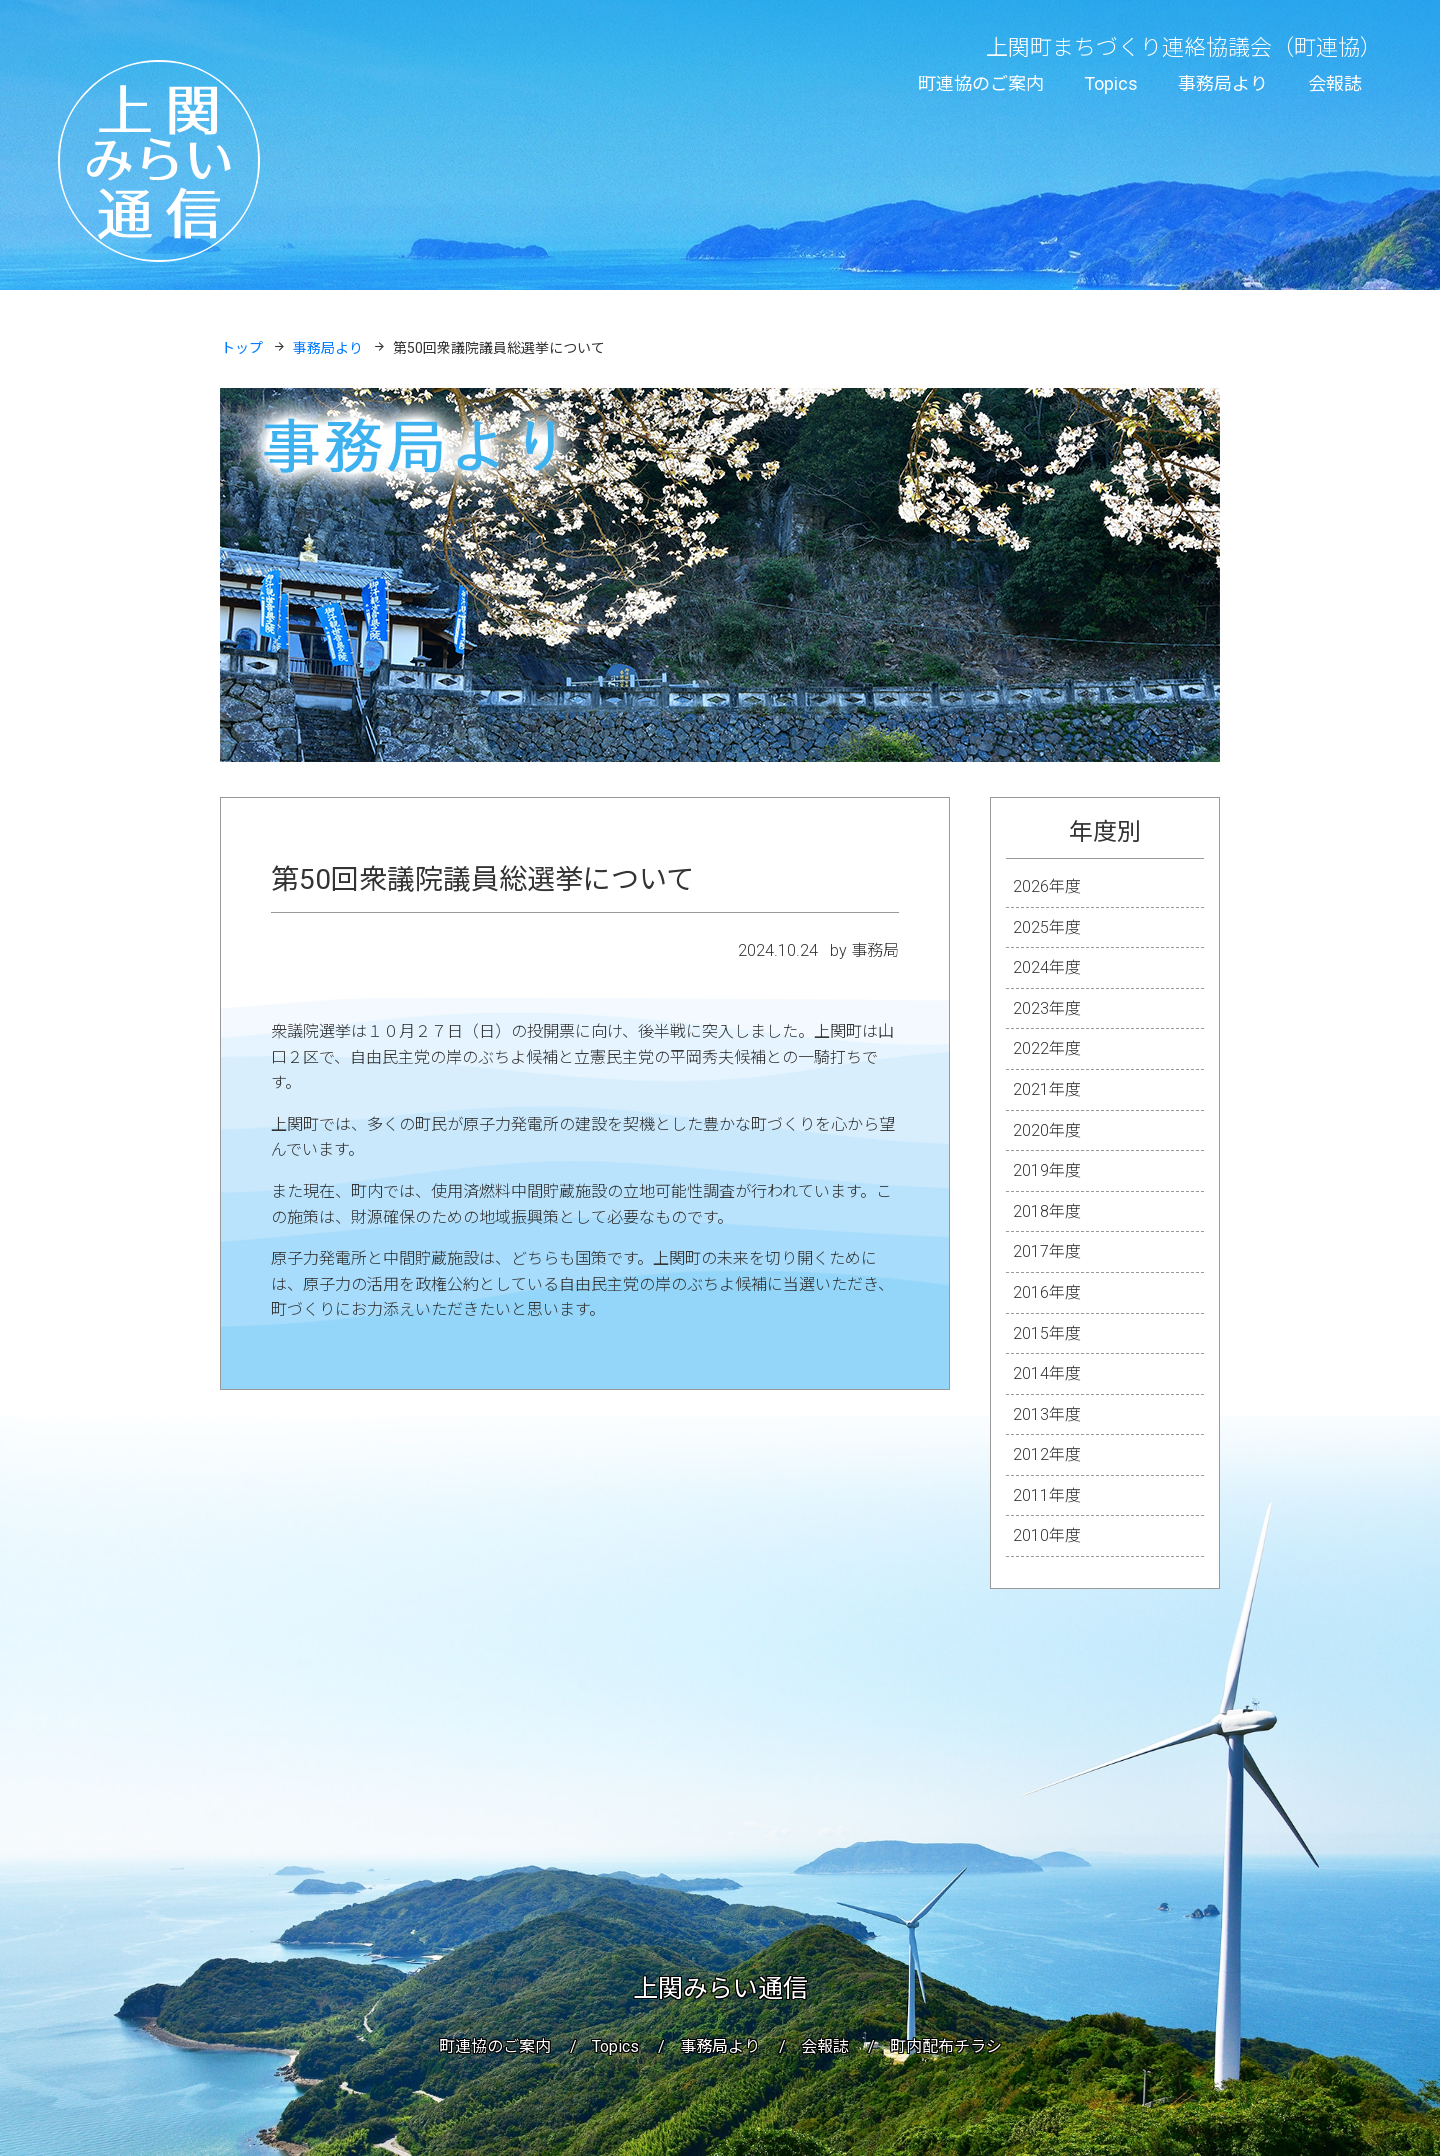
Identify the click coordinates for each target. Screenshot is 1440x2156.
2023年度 (1047, 1008)
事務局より (1223, 83)
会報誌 (1335, 83)
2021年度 (1047, 1089)
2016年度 (1047, 1292)
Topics (1111, 83)
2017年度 (1047, 1251)
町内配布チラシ (946, 2046)
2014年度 (1047, 1373)
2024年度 (1047, 967)
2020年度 (1047, 1130)
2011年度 (1047, 1495)
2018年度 (1047, 1211)
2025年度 (1047, 927)
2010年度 (1047, 1535)
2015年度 (1047, 1333)
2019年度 (1047, 1170)
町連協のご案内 (981, 83)
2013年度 (1047, 1414)
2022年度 (1047, 1048)
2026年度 (1047, 886)
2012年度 (1047, 1454)
